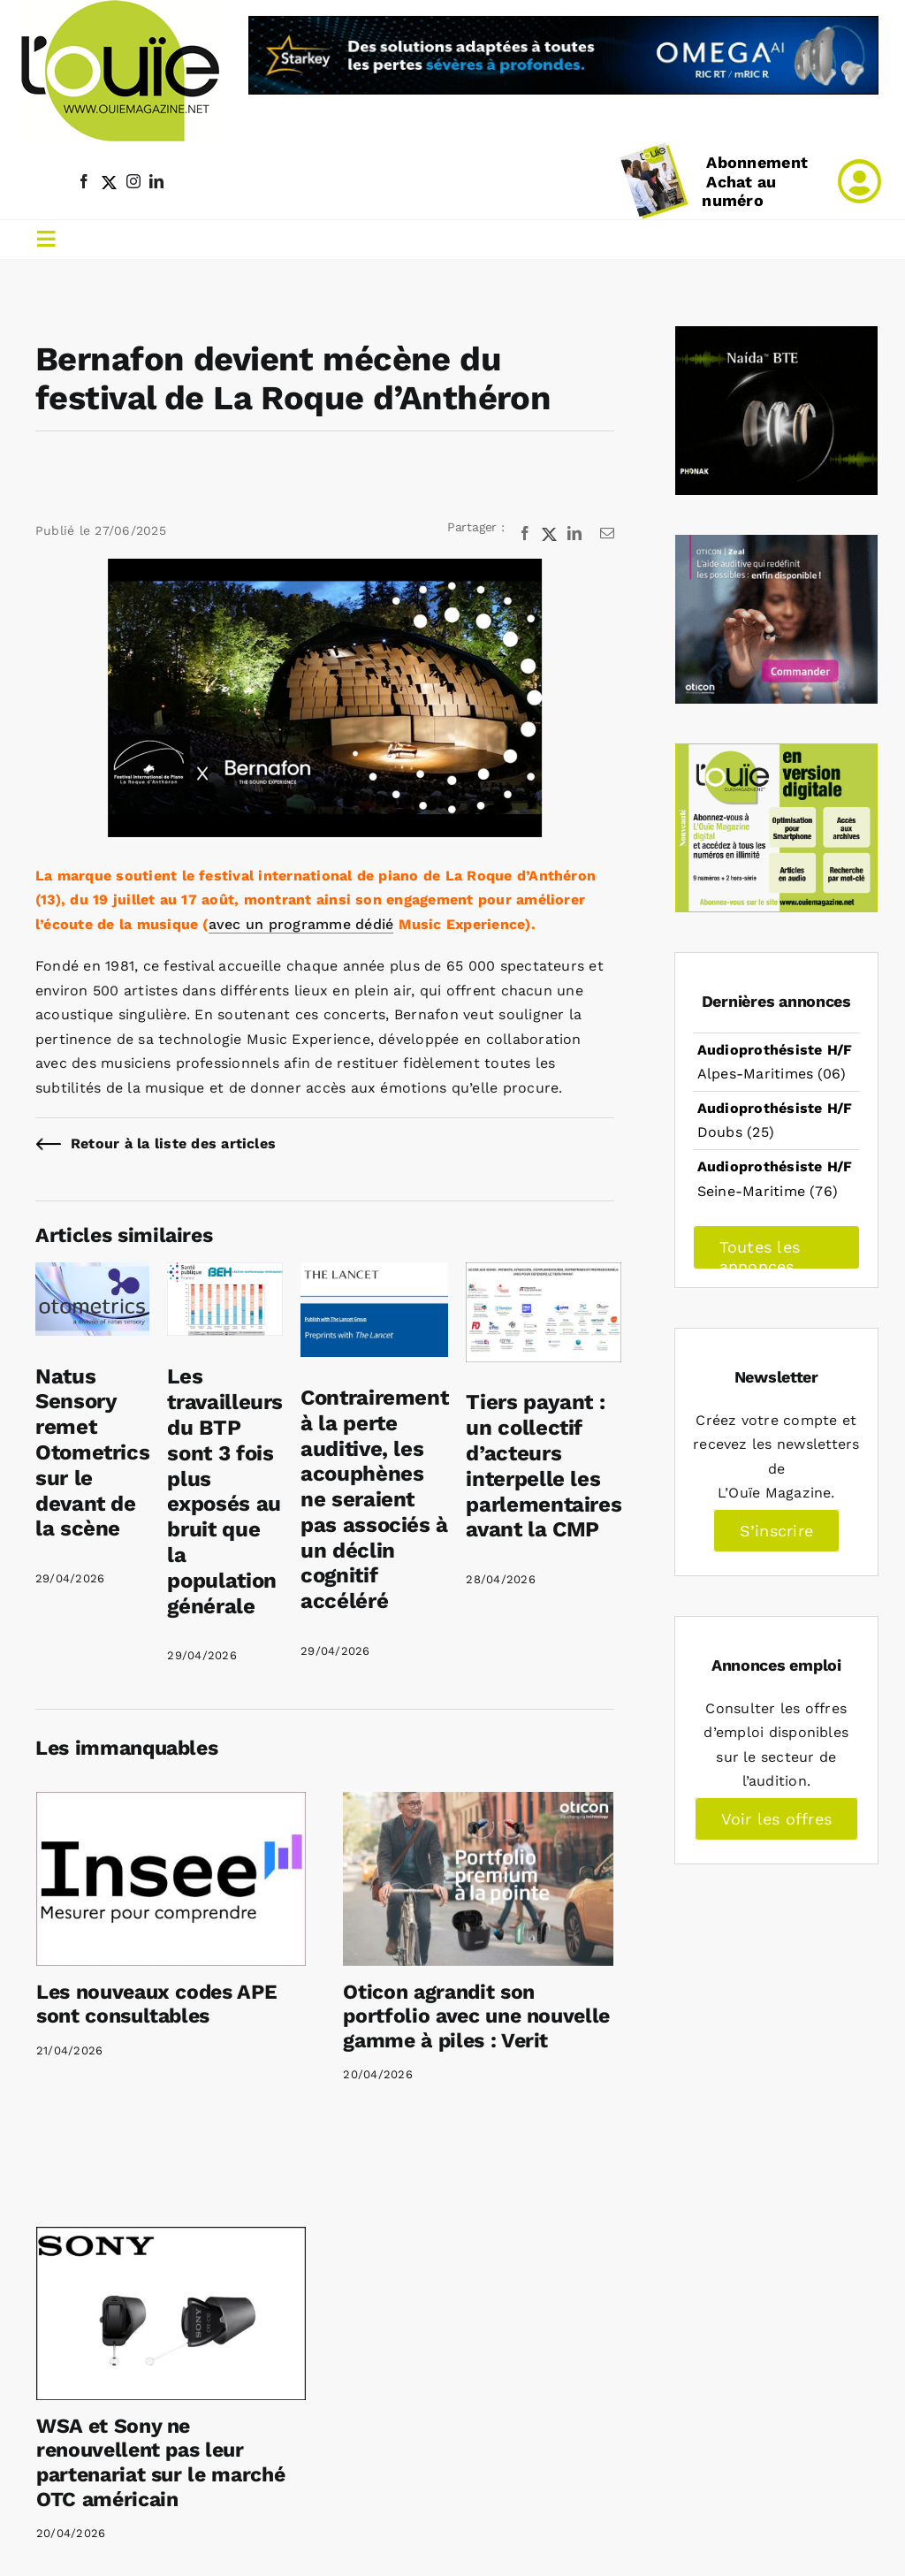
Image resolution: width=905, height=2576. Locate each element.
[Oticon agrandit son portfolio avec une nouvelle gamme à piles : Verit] (477, 1878)
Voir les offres (777, 1819)
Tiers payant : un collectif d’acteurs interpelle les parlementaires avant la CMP (543, 1466)
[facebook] (84, 181)
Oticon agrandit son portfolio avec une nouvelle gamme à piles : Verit (476, 2016)
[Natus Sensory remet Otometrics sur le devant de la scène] (92, 1274)
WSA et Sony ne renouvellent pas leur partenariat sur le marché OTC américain (160, 2462)
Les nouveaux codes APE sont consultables (156, 2004)
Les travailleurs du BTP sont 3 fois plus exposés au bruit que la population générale (225, 1491)
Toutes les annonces (759, 1253)
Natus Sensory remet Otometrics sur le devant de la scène (92, 1453)
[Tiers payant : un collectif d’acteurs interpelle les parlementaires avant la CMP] (543, 1274)
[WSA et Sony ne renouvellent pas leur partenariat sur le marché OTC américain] (171, 2313)
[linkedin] (156, 181)
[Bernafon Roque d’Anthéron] (324, 698)
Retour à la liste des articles (173, 1143)
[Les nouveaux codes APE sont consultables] (171, 1878)
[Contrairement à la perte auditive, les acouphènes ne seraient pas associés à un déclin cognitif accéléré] (374, 1274)
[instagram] (133, 181)
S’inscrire (776, 1530)
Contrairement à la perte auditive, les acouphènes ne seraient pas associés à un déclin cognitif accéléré (374, 1499)
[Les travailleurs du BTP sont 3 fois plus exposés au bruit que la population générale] (225, 1274)
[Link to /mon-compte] (859, 181)
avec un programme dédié (301, 924)
